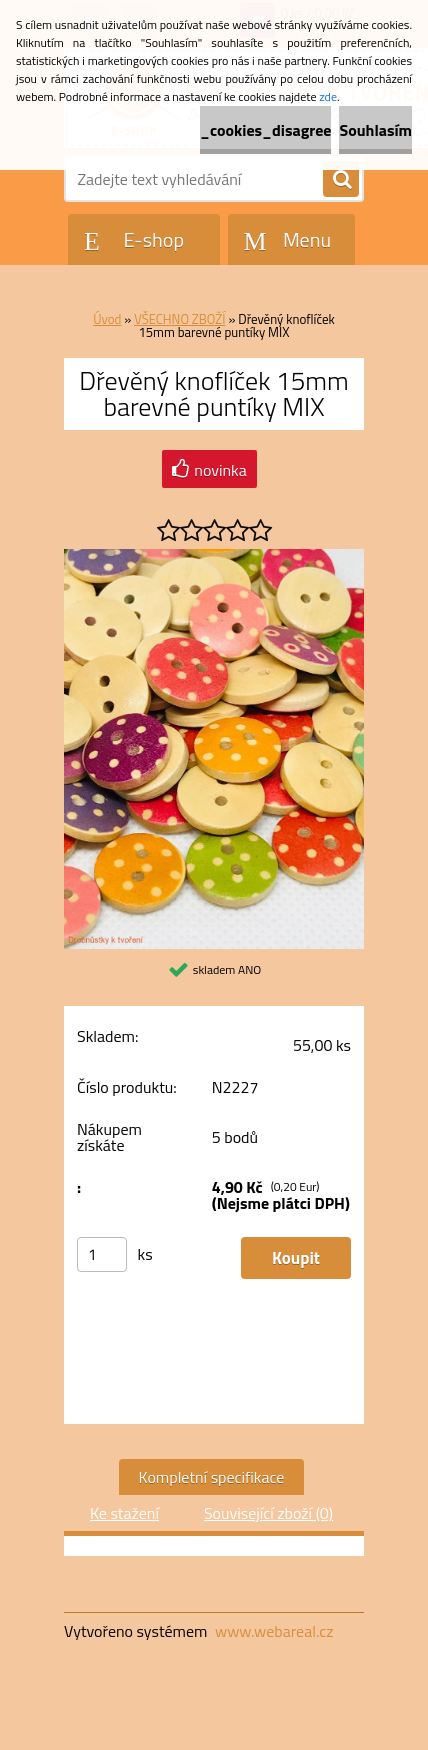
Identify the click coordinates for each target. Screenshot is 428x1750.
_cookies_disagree (265, 130)
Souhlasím (375, 130)
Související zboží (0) (268, 1513)
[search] (341, 180)
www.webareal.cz (274, 1631)
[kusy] (102, 1254)
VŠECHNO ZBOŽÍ (179, 319)
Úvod (107, 319)
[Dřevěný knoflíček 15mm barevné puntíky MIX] (214, 557)
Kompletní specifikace (212, 1477)
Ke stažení (124, 1513)
